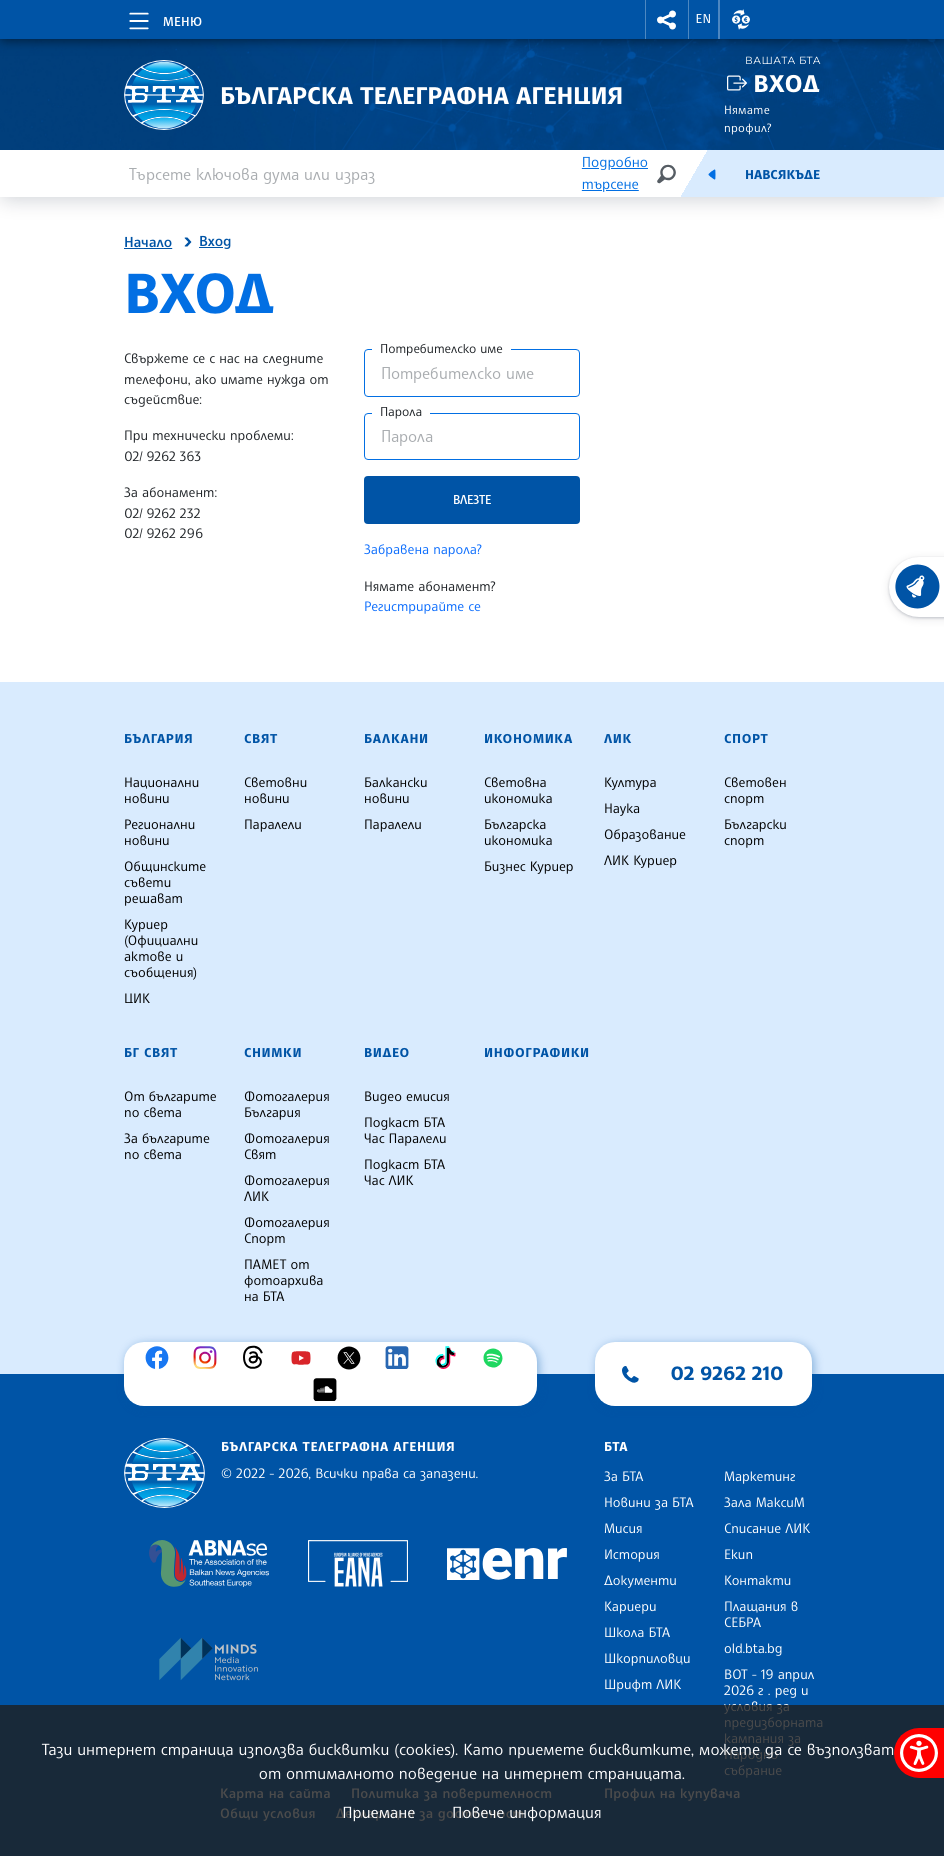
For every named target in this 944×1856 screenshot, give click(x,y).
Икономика (528, 739)
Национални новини (161, 791)
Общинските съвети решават (165, 883)
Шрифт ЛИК (642, 1685)
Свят (261, 739)
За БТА (623, 1477)
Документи (640, 1581)
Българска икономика (518, 833)
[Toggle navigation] (163, 18)
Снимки (273, 1053)
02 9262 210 (727, 1373)
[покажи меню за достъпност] (919, 1753)
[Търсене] (666, 173)
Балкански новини (396, 791)
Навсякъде (782, 175)
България (158, 739)
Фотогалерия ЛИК (287, 1189)
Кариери (630, 1607)
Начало (148, 243)
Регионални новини (159, 833)
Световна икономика (518, 791)
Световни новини (275, 791)
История (632, 1555)
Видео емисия (407, 1097)
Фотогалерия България (287, 1105)
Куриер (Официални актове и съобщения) (161, 949)
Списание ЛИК (767, 1529)
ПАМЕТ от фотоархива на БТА (283, 1281)
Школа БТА (637, 1633)
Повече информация (527, 1812)
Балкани (396, 739)
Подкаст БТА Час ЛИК (404, 1173)
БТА (616, 1447)
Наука (622, 809)
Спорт (746, 739)
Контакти (757, 1581)
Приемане (378, 1812)
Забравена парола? (423, 550)
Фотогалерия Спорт (287, 1231)
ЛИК (618, 739)
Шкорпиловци (647, 1659)
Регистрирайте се (422, 607)
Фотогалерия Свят (287, 1147)
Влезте (472, 499)
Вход (786, 83)
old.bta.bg (753, 1649)
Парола (401, 412)
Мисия (623, 1529)
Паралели (273, 825)
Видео (387, 1053)
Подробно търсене (615, 173)
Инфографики (537, 1053)
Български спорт (755, 833)
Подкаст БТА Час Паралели (405, 1131)
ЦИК (137, 999)
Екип (738, 1555)
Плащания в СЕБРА (761, 1615)
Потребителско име (441, 349)
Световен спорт (755, 791)
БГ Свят (151, 1053)
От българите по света (170, 1105)
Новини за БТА (649, 1503)
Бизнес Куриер (529, 867)
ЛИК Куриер (640, 861)
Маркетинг (759, 1477)
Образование (645, 835)
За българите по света (167, 1147)
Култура (630, 783)
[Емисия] (712, 174)
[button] (667, 19)
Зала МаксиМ (764, 1503)
